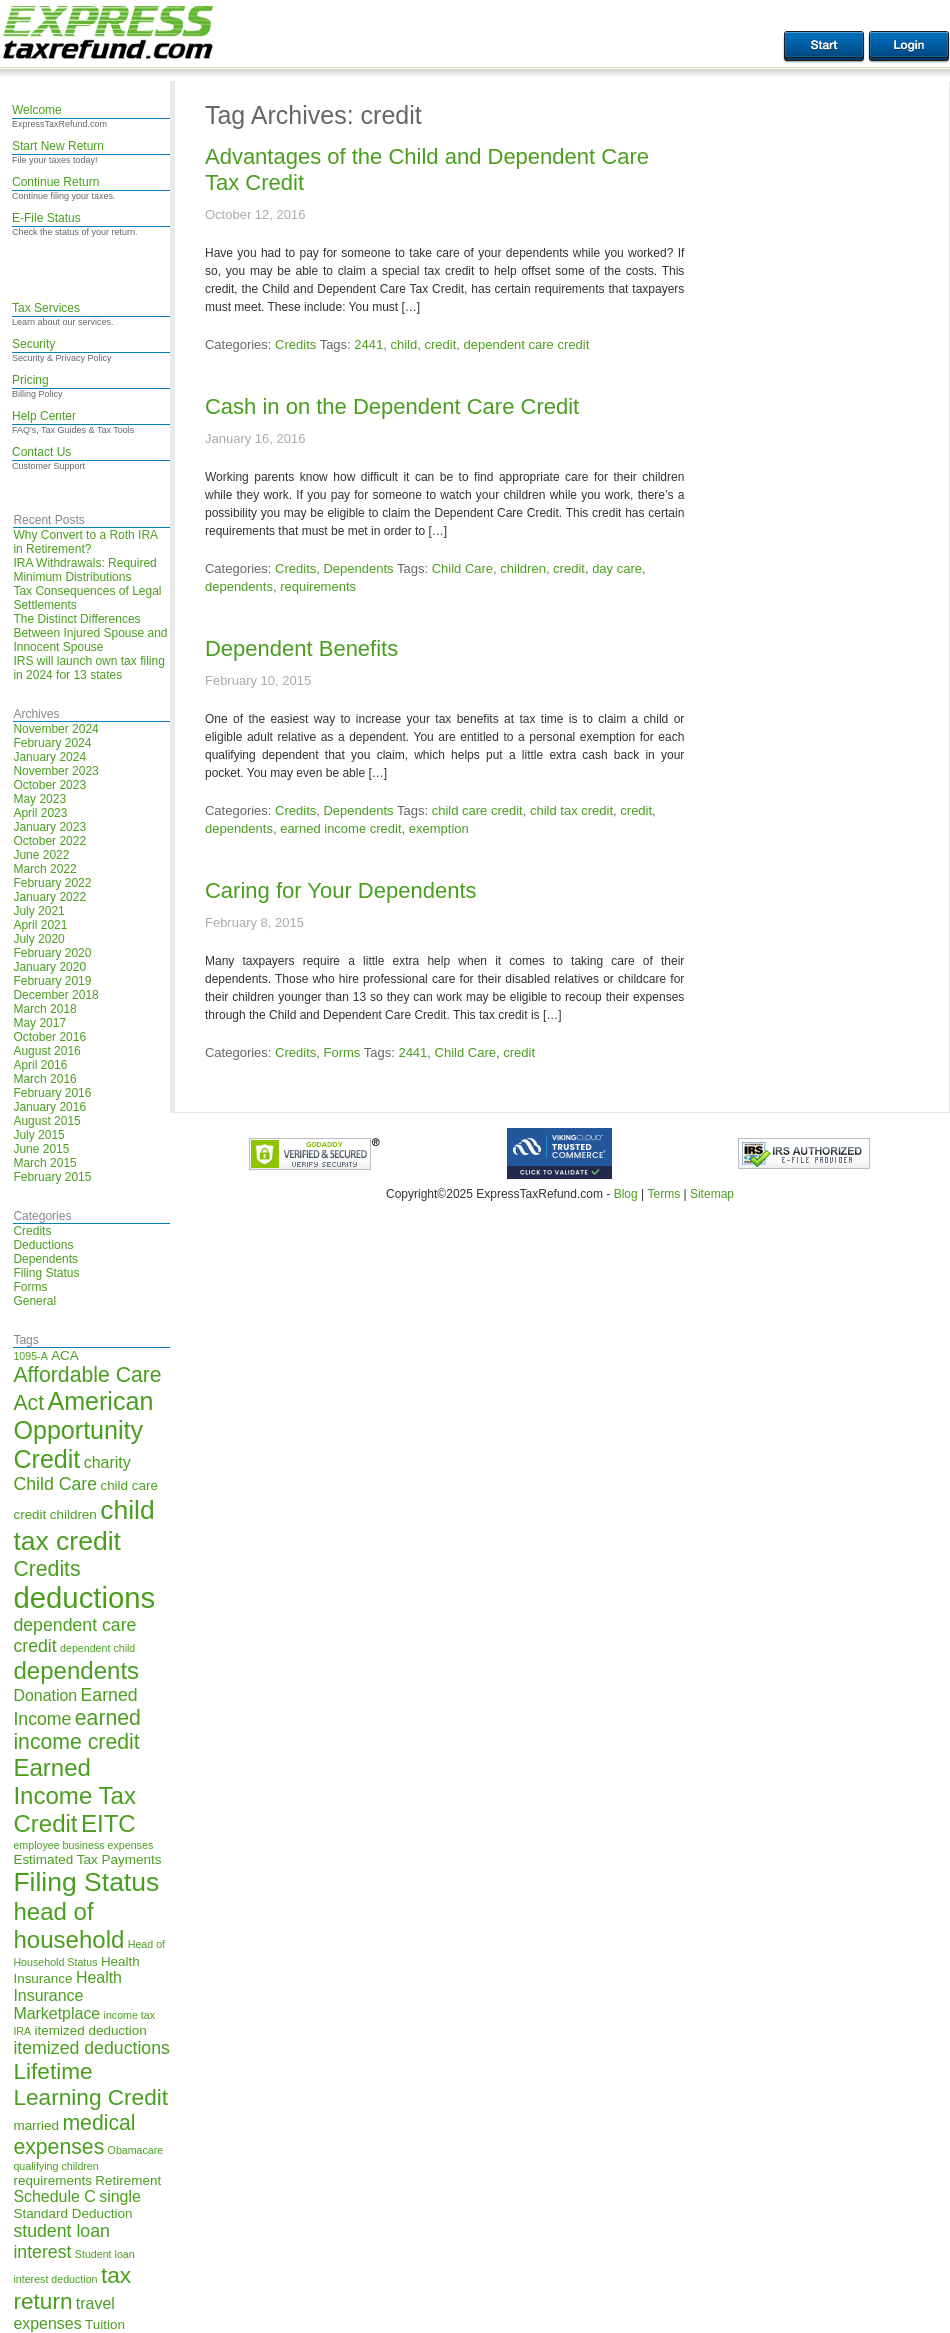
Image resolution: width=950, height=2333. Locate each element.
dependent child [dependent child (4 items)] (97, 1648)
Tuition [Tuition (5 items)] (105, 2324)
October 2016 (49, 1037)
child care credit (477, 810)
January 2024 (49, 757)
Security (33, 344)
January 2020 (49, 967)
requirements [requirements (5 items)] (52, 2180)
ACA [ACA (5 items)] (65, 1355)
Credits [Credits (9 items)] (46, 1568)
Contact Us (41, 452)
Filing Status (46, 1273)
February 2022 (52, 883)
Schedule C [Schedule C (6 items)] (54, 2196)
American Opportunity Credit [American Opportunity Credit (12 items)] (83, 1430)
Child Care (462, 568)
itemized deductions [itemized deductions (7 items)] (91, 2048)
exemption (439, 828)
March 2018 (44, 1009)
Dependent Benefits (301, 648)
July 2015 (38, 1135)
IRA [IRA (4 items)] (22, 2031)
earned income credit (340, 828)
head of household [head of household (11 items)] (68, 1925)
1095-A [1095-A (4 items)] (30, 1356)
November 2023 (55, 771)
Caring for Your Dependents (341, 890)
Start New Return (58, 146)
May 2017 (39, 1023)
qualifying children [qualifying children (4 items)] (55, 2166)
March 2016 (44, 1079)
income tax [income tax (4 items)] (130, 2015)
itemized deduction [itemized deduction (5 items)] (91, 2030)
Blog (626, 1194)
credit (440, 344)
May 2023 (39, 799)
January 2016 (49, 1107)
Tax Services (46, 308)
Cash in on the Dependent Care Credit (392, 406)
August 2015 (46, 1121)
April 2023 (40, 813)
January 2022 (49, 897)
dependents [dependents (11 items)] (76, 1670)
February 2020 (52, 953)
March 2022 (44, 869)
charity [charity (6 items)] (107, 1462)
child (403, 344)
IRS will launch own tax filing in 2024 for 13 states (88, 668)
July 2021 (38, 911)
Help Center (44, 416)
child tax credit (571, 810)
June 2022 (41, 855)
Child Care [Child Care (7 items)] (55, 1484)
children (523, 568)
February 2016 (52, 1093)
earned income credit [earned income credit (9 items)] (76, 1729)
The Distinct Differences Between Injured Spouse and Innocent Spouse (90, 633)
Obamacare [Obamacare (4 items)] (136, 2150)
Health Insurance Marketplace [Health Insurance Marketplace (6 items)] (67, 1995)
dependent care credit (527, 344)
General (34, 1301)
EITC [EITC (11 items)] (108, 1823)
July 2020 (38, 939)
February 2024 (52, 743)
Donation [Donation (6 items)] (45, 1695)
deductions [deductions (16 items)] (84, 1597)
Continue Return (55, 182)
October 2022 (49, 841)
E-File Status (46, 218)
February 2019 (52, 981)
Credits (32, 1231)
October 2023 (49, 785)
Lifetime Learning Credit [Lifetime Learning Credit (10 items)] (90, 2084)
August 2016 (46, 1051)
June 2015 (41, 1149)
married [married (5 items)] (36, 2125)
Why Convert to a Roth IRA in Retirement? (85, 542)
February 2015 (52, 1177)
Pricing (30, 380)
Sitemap (712, 1194)
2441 (368, 344)
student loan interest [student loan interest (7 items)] (61, 2241)
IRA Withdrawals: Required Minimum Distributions (84, 570)
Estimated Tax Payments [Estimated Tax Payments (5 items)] (87, 1859)
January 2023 (49, 827)
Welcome (37, 110)
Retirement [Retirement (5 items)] (128, 2180)
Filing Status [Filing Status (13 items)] (86, 1882)
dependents (239, 586)
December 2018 (55, 995)
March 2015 (44, 1163)
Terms (663, 1194)
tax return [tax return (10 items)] (72, 2288)
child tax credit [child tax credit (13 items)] (83, 1525)
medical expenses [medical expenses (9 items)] (74, 2134)
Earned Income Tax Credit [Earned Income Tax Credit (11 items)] (74, 1795)
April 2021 (40, 925)
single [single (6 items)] (120, 2196)
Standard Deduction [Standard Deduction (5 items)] (72, 2213)
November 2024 (55, 729)
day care (617, 568)
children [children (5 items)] (73, 1514)
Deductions (43, 1245)
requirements (318, 586)
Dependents (45, 1259)
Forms (30, 1287)
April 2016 (40, 1065)
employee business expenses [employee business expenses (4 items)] (83, 1845)
